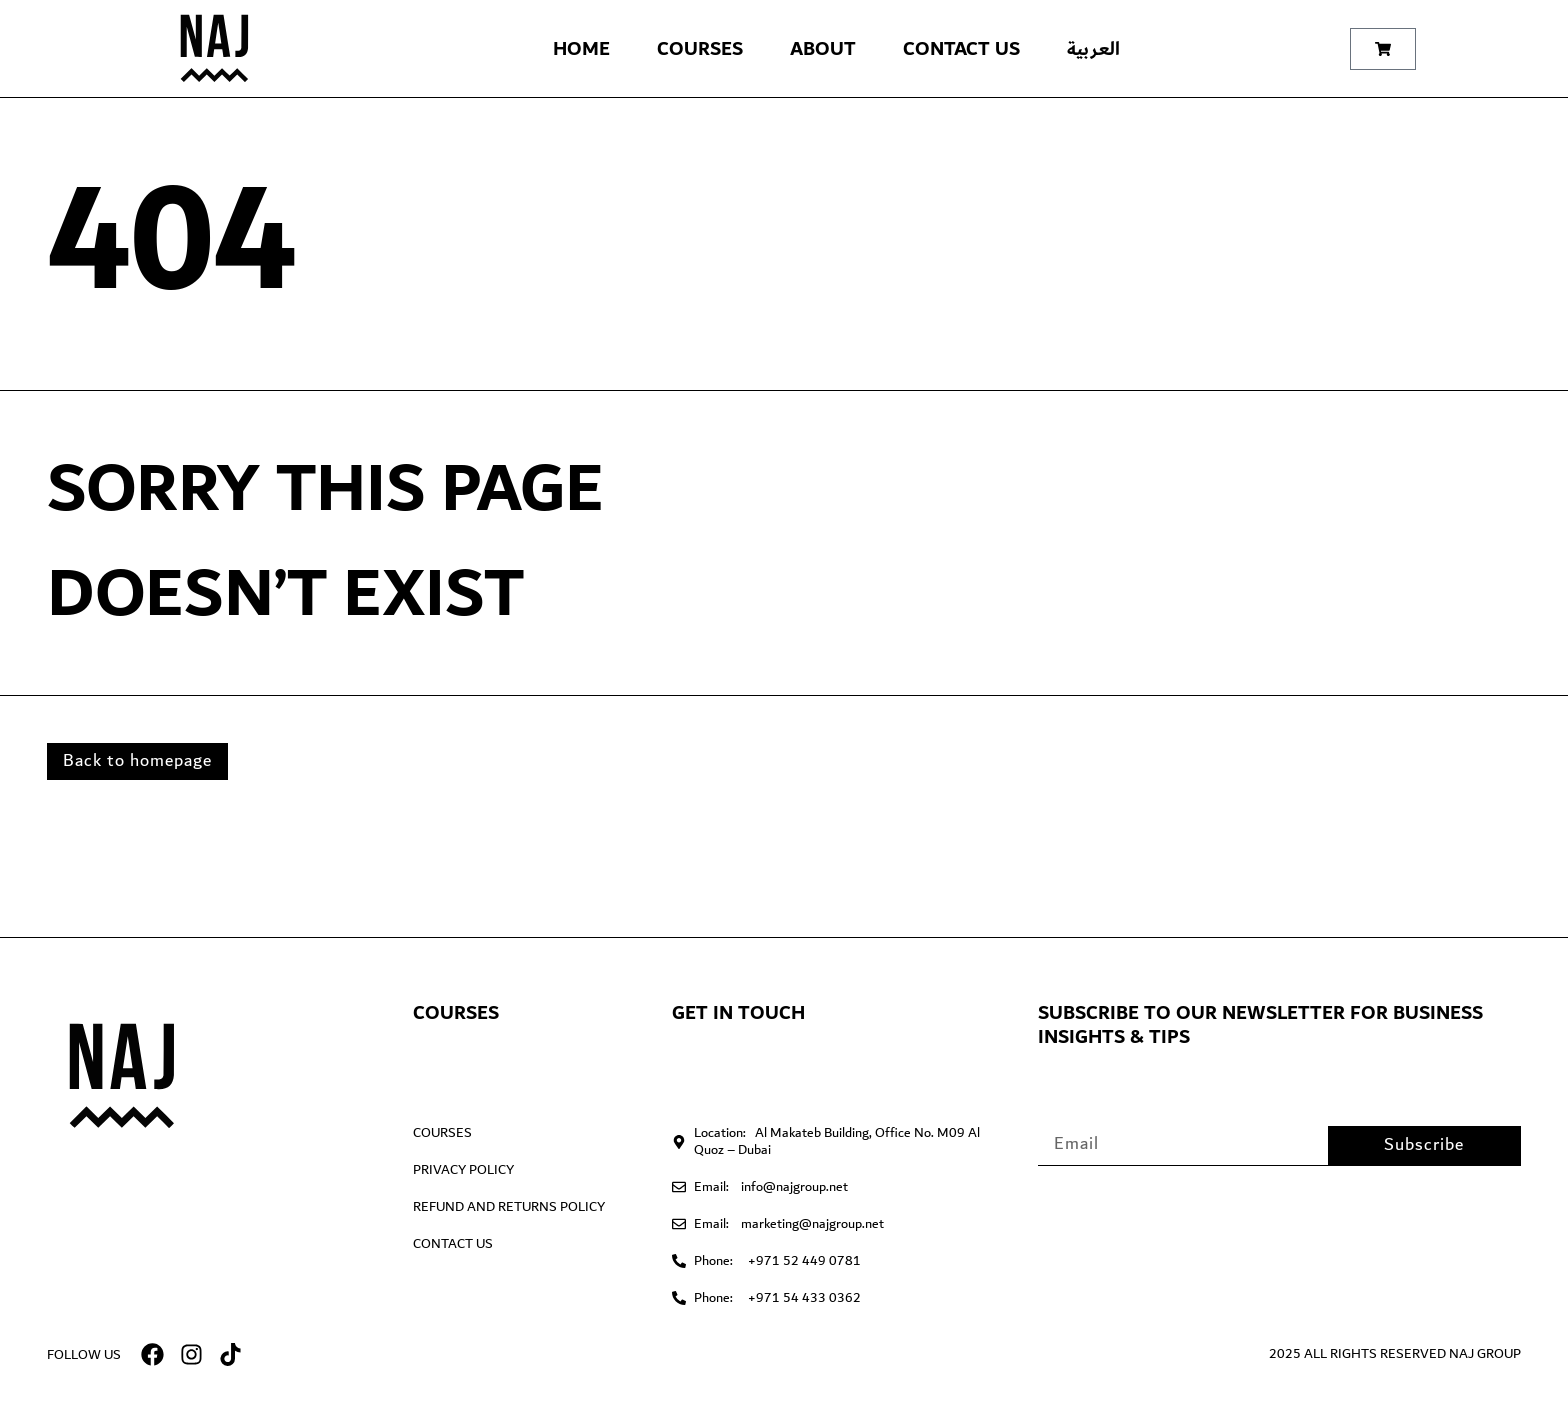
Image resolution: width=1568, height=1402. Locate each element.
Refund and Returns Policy (509, 1207)
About (823, 49)
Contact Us (961, 49)
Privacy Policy (463, 1170)
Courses (700, 49)
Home (581, 49)
